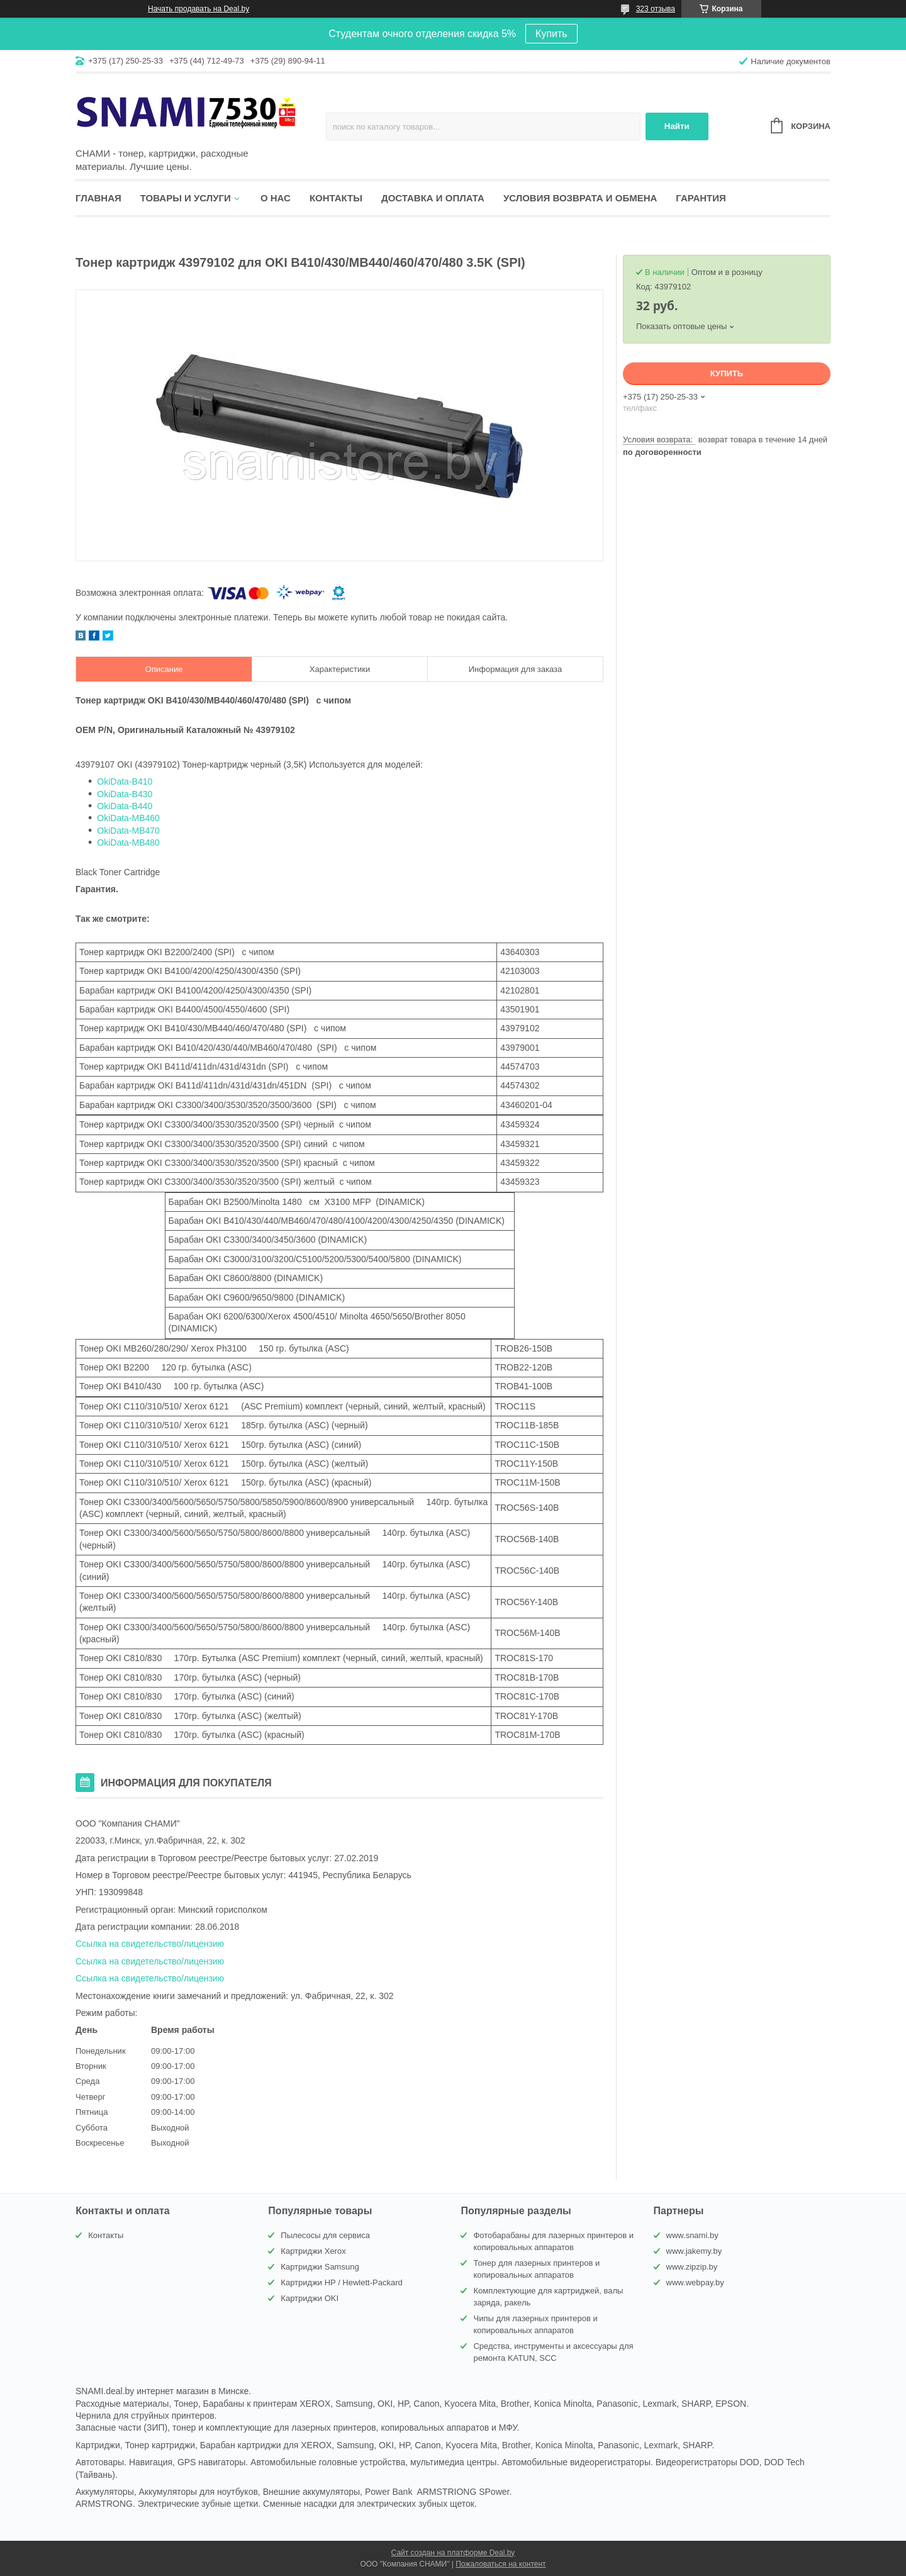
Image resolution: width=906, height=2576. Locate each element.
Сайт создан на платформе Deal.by (453, 2552)
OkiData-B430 (124, 794)
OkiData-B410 (124, 781)
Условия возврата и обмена (580, 198)
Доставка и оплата (432, 198)
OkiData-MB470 (128, 831)
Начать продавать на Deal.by (198, 8)
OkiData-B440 (124, 806)
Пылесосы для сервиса (325, 2235)
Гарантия (700, 198)
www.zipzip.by (692, 2266)
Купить (551, 33)
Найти (677, 126)
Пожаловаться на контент (500, 2564)
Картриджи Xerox (313, 2251)
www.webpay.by (695, 2282)
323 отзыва (655, 8)
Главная (98, 198)
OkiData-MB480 (128, 842)
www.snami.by (692, 2235)
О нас (275, 198)
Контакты (336, 198)
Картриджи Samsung (320, 2266)
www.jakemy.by (694, 2251)
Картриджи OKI (309, 2298)
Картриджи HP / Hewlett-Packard (341, 2282)
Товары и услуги (185, 198)
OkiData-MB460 (128, 818)
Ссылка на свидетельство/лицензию (150, 1944)
